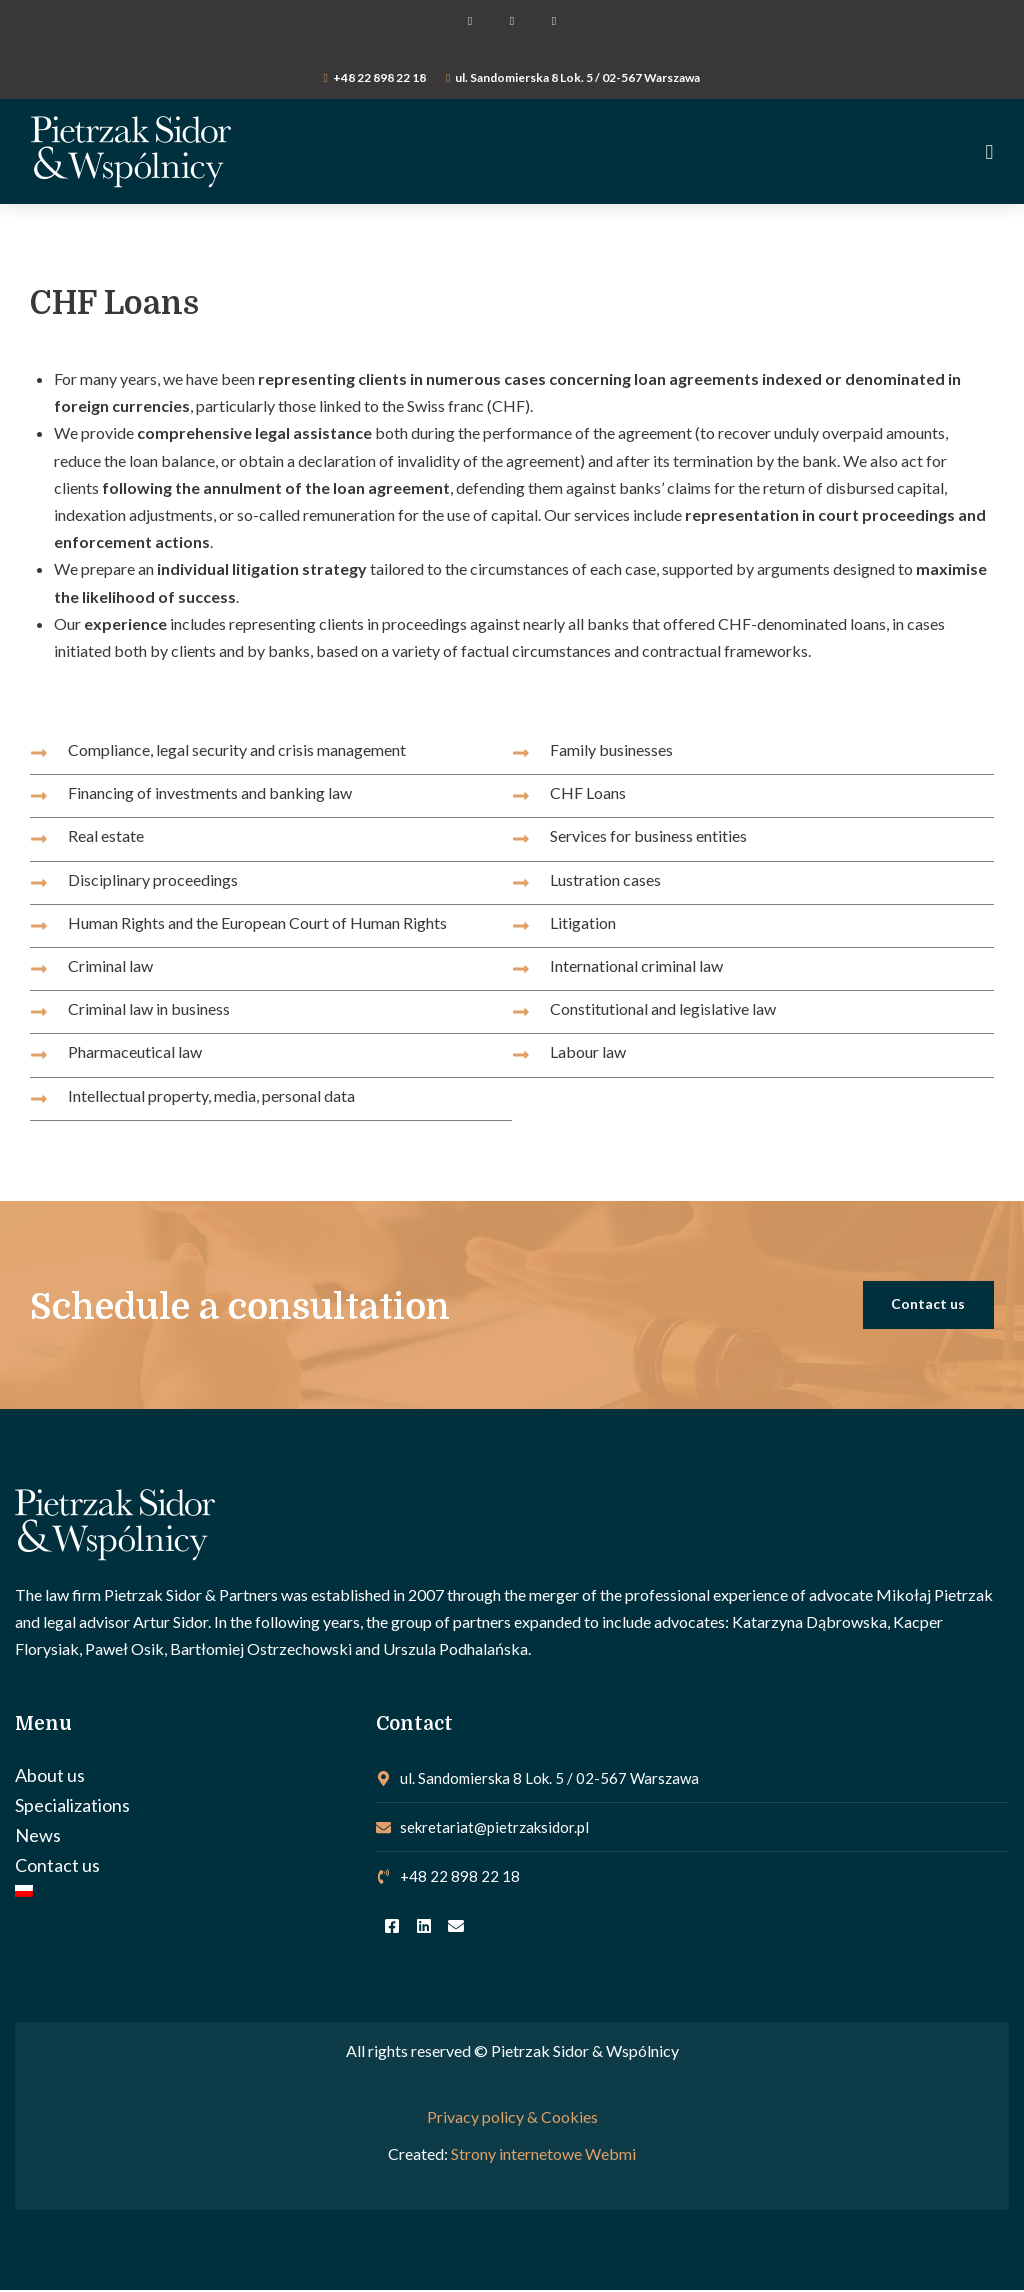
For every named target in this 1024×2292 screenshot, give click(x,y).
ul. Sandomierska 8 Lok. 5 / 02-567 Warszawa (577, 77)
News (38, 1837)
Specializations (72, 1807)
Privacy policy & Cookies (512, 2117)
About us (50, 1777)
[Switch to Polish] (185, 1893)
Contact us (57, 1867)
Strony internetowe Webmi (543, 2154)
